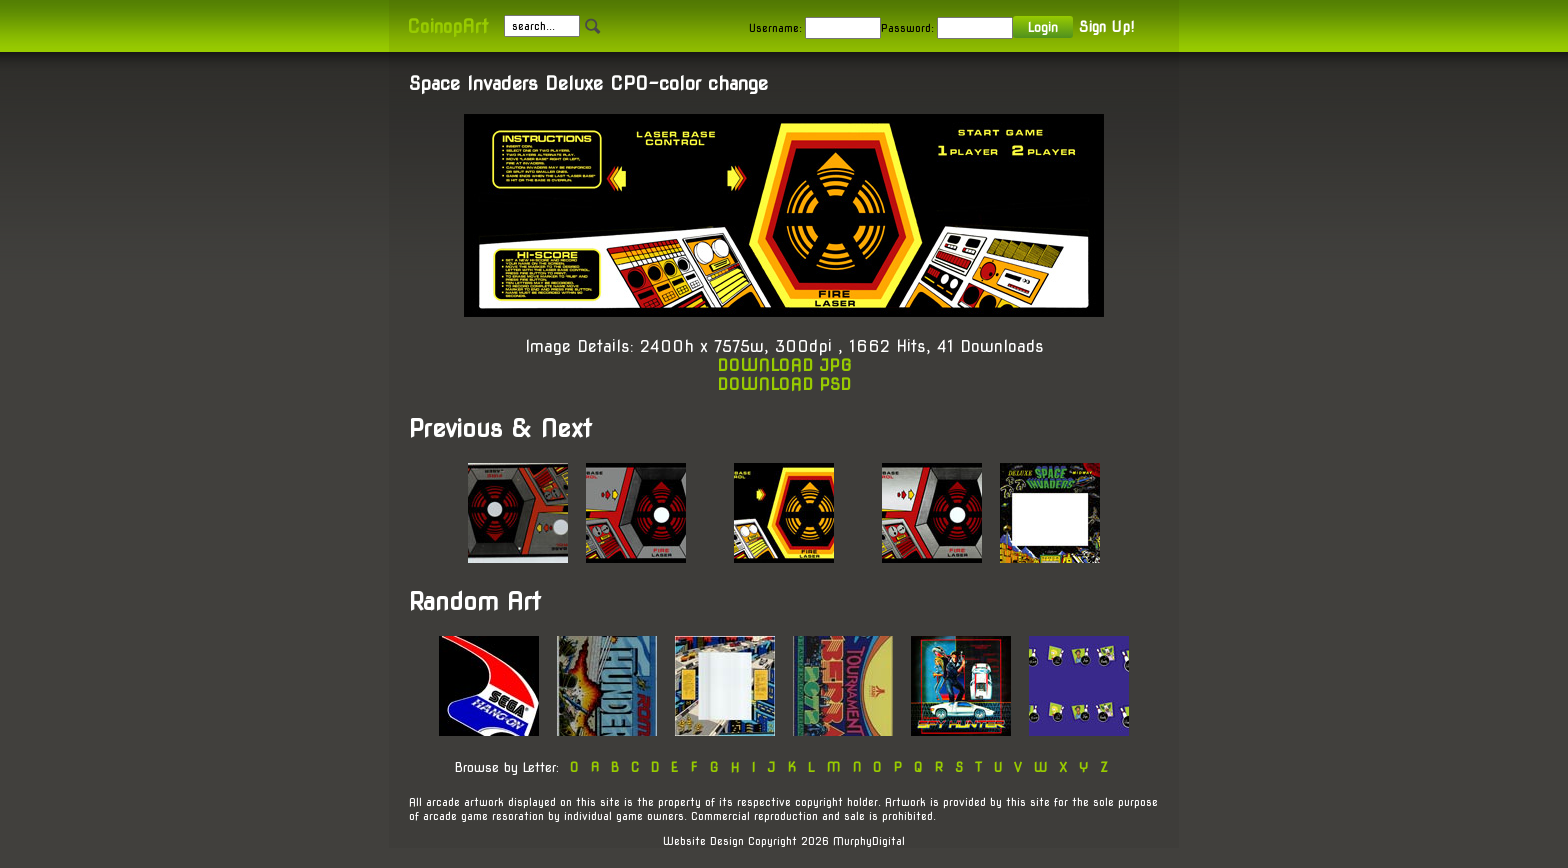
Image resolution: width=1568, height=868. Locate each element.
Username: (775, 28)
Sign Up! (1106, 27)
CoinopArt (447, 26)
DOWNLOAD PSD (784, 384)
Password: (907, 28)
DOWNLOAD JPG (784, 365)
